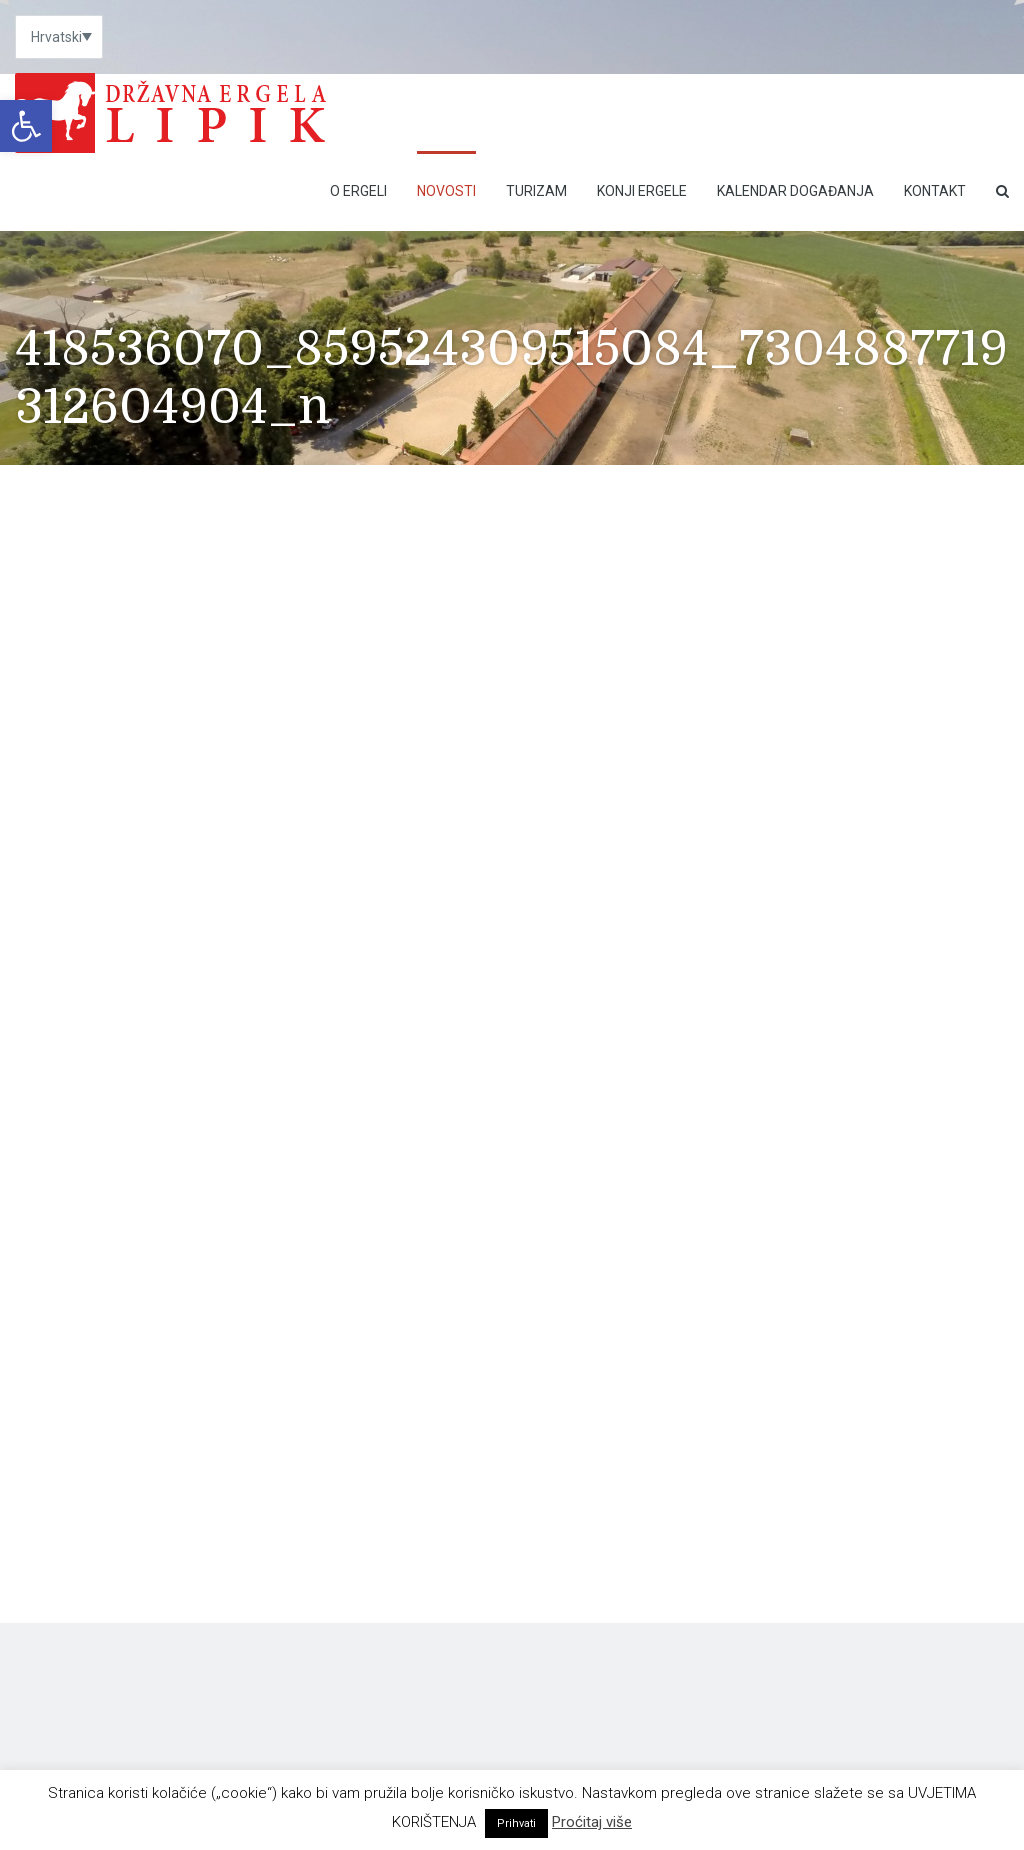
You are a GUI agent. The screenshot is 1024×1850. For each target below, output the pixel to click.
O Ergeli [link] (358, 191)
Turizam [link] (536, 191)
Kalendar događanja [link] (795, 191)
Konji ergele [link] (642, 191)
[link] (26, 126)
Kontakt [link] (935, 191)
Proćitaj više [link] (592, 1822)
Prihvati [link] (516, 1823)
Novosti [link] (446, 191)
